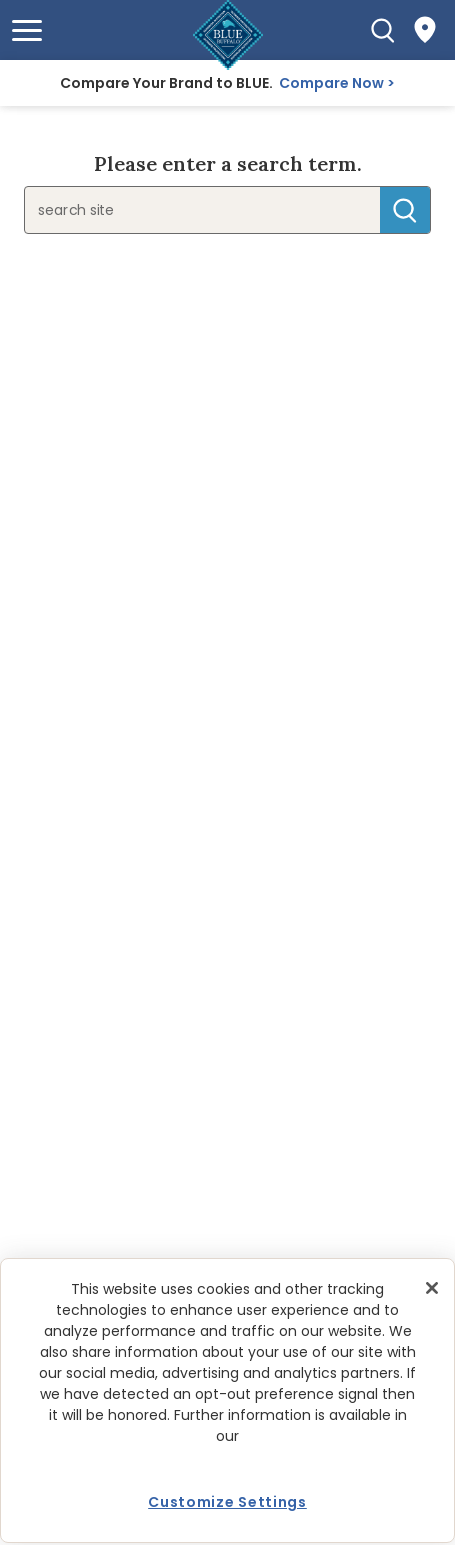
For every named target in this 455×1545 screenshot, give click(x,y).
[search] (175, 210)
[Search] (383, 30)
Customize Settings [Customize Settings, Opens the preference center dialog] (227, 1502)
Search (405, 210)
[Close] (432, 1288)
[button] (27, 30)
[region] (227, 1400)
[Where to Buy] (425, 30)
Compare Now (331, 83)
